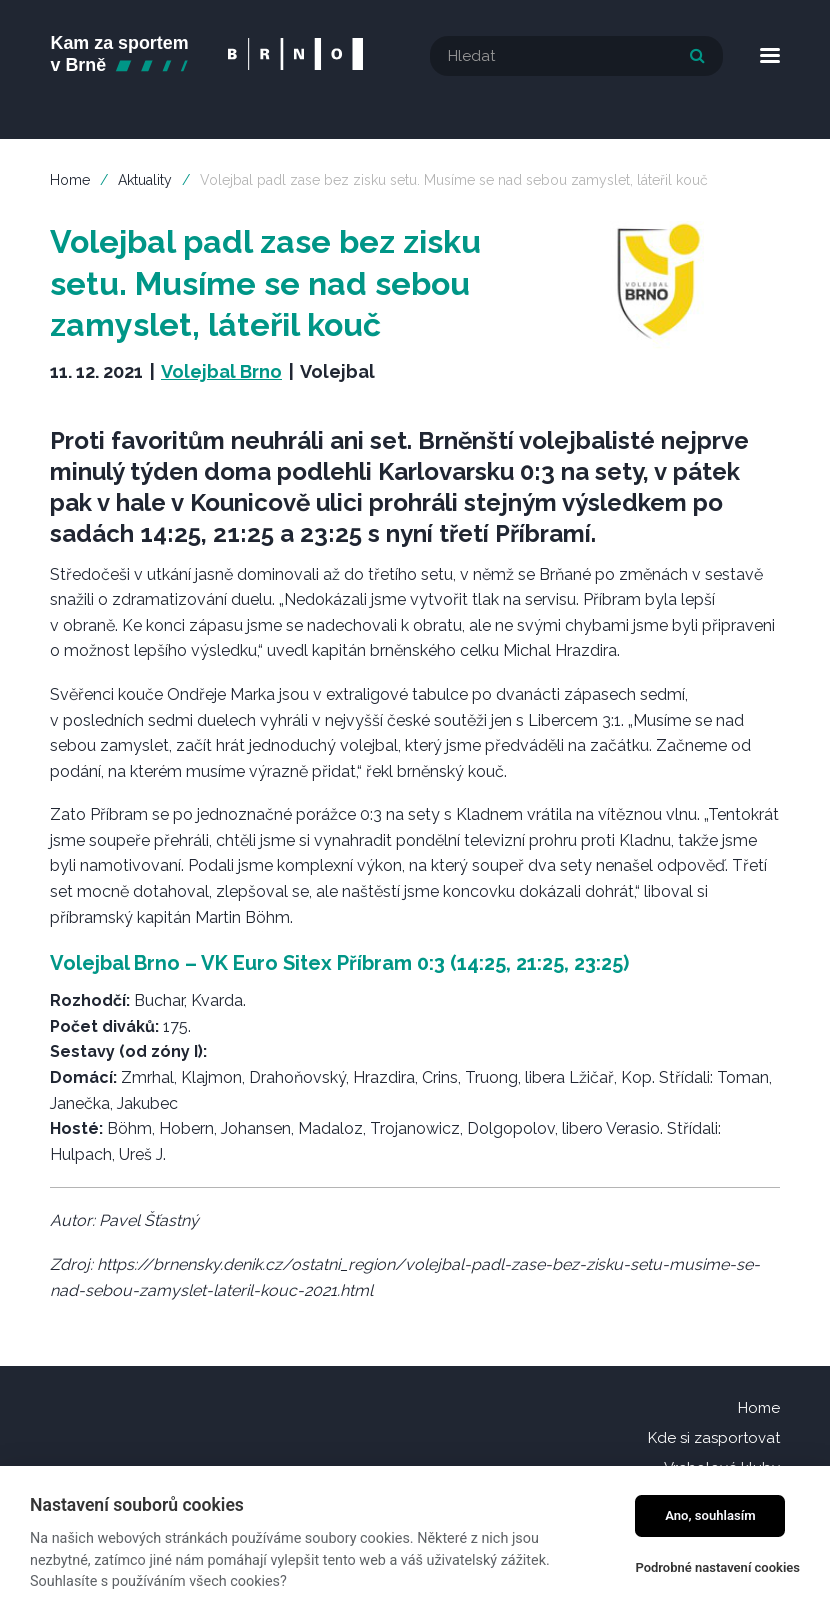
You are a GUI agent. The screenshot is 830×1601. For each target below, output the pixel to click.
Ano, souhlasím (710, 1515)
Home (70, 179)
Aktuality (145, 179)
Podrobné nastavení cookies (717, 1567)
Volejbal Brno (221, 370)
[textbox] (576, 56)
